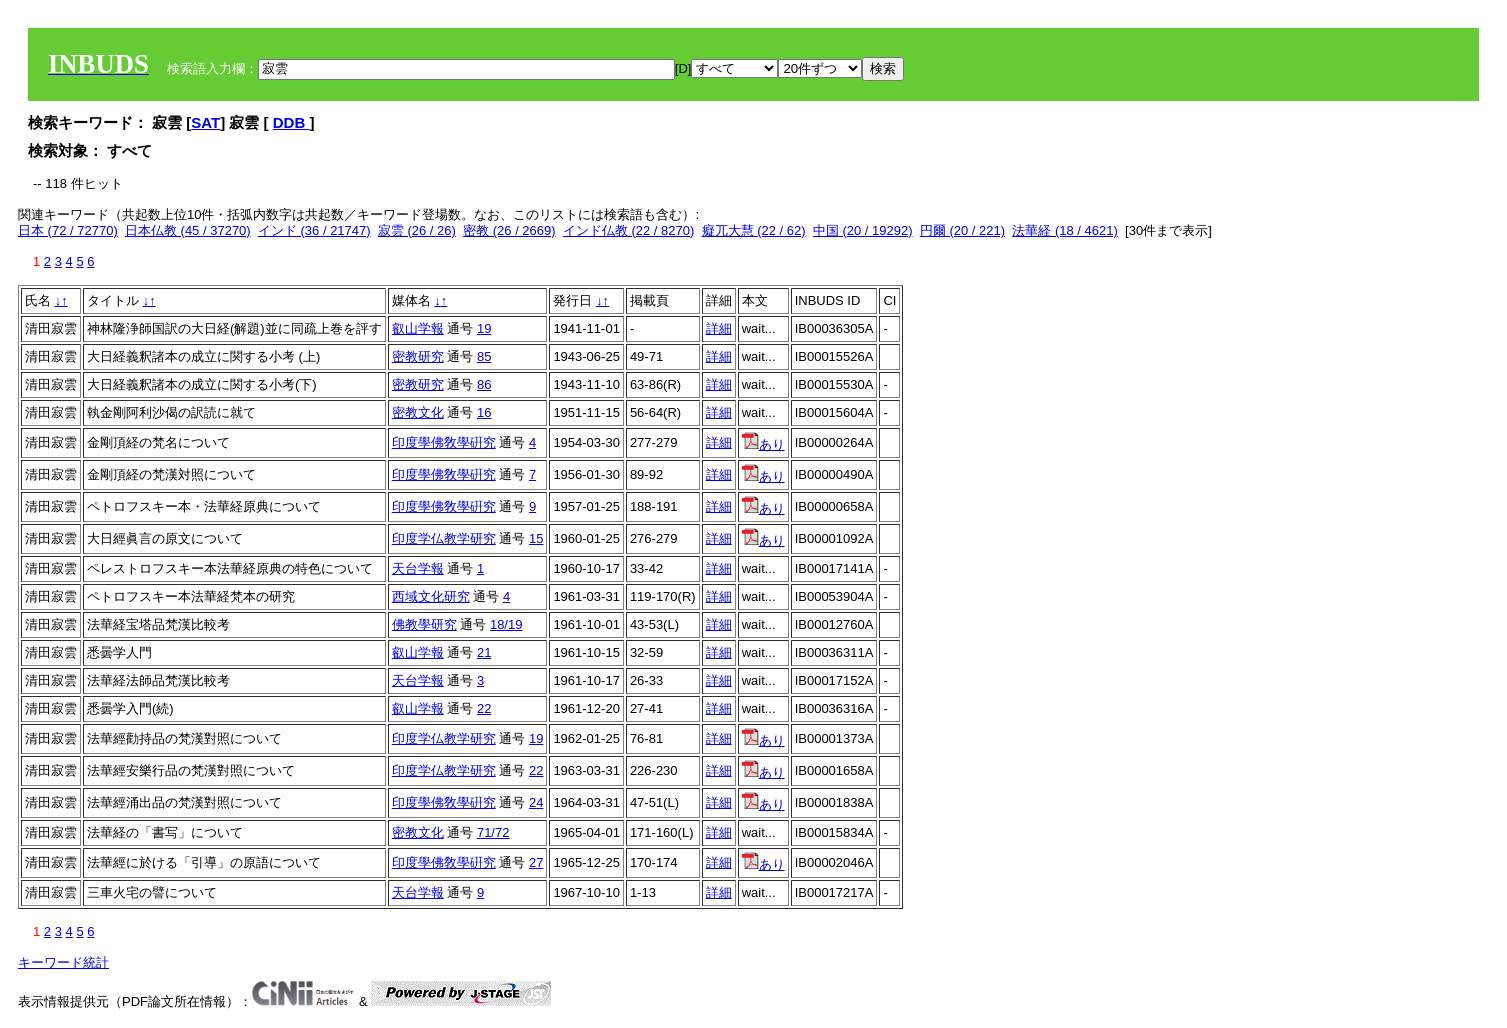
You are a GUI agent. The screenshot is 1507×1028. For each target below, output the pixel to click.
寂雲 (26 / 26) (417, 230)
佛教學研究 (424, 624)
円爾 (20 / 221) (962, 230)
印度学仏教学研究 (444, 538)
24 (536, 802)
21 (484, 652)
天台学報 (418, 568)
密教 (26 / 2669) (509, 230)
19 (484, 328)
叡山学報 (418, 328)
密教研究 (418, 356)
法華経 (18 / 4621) (1065, 230)
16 (484, 412)
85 (484, 356)
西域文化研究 (431, 596)
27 (536, 862)
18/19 (506, 624)
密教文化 (418, 412)
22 (484, 708)
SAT (205, 122)
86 (484, 384)
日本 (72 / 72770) (68, 230)
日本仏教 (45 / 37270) (188, 230)
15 (536, 538)
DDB (291, 122)
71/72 (493, 832)
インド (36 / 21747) (314, 230)
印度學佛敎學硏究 (444, 442)
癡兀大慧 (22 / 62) (754, 230)
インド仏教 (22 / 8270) (629, 230)
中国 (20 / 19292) (863, 230)
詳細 (719, 328)
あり (763, 444)
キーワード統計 (63, 962)
